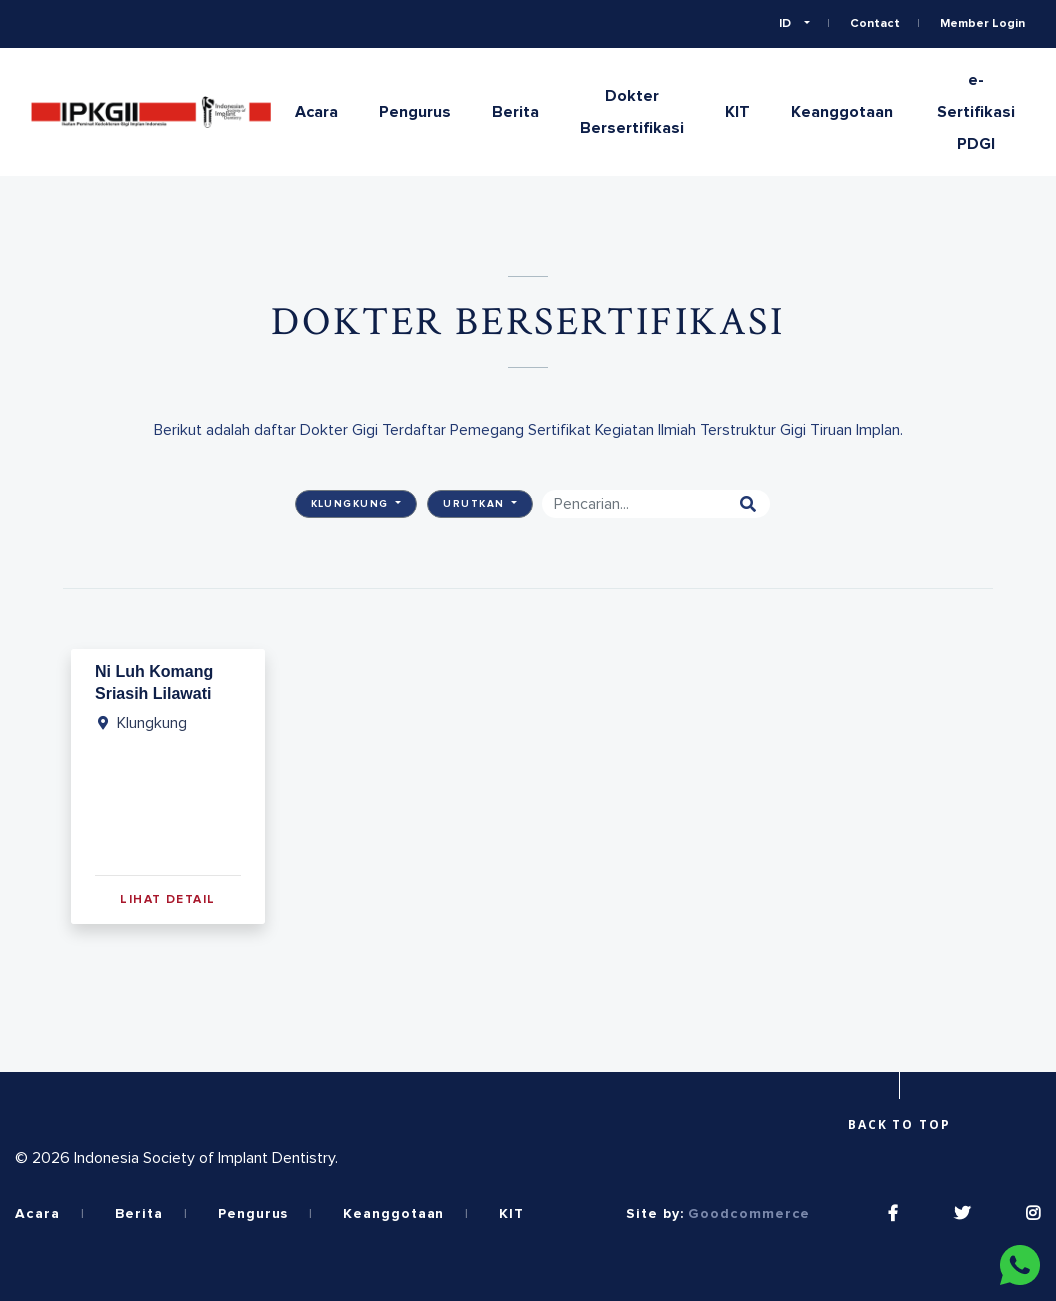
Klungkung (352, 504)
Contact (875, 24)
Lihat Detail (167, 900)
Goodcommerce (749, 1214)
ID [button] (786, 24)
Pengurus (415, 112)
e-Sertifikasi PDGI (976, 112)
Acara (316, 112)
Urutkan (475, 504)
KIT (737, 112)
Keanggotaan (842, 112)
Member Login (982, 24)
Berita (515, 112)
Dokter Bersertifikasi (632, 112)
